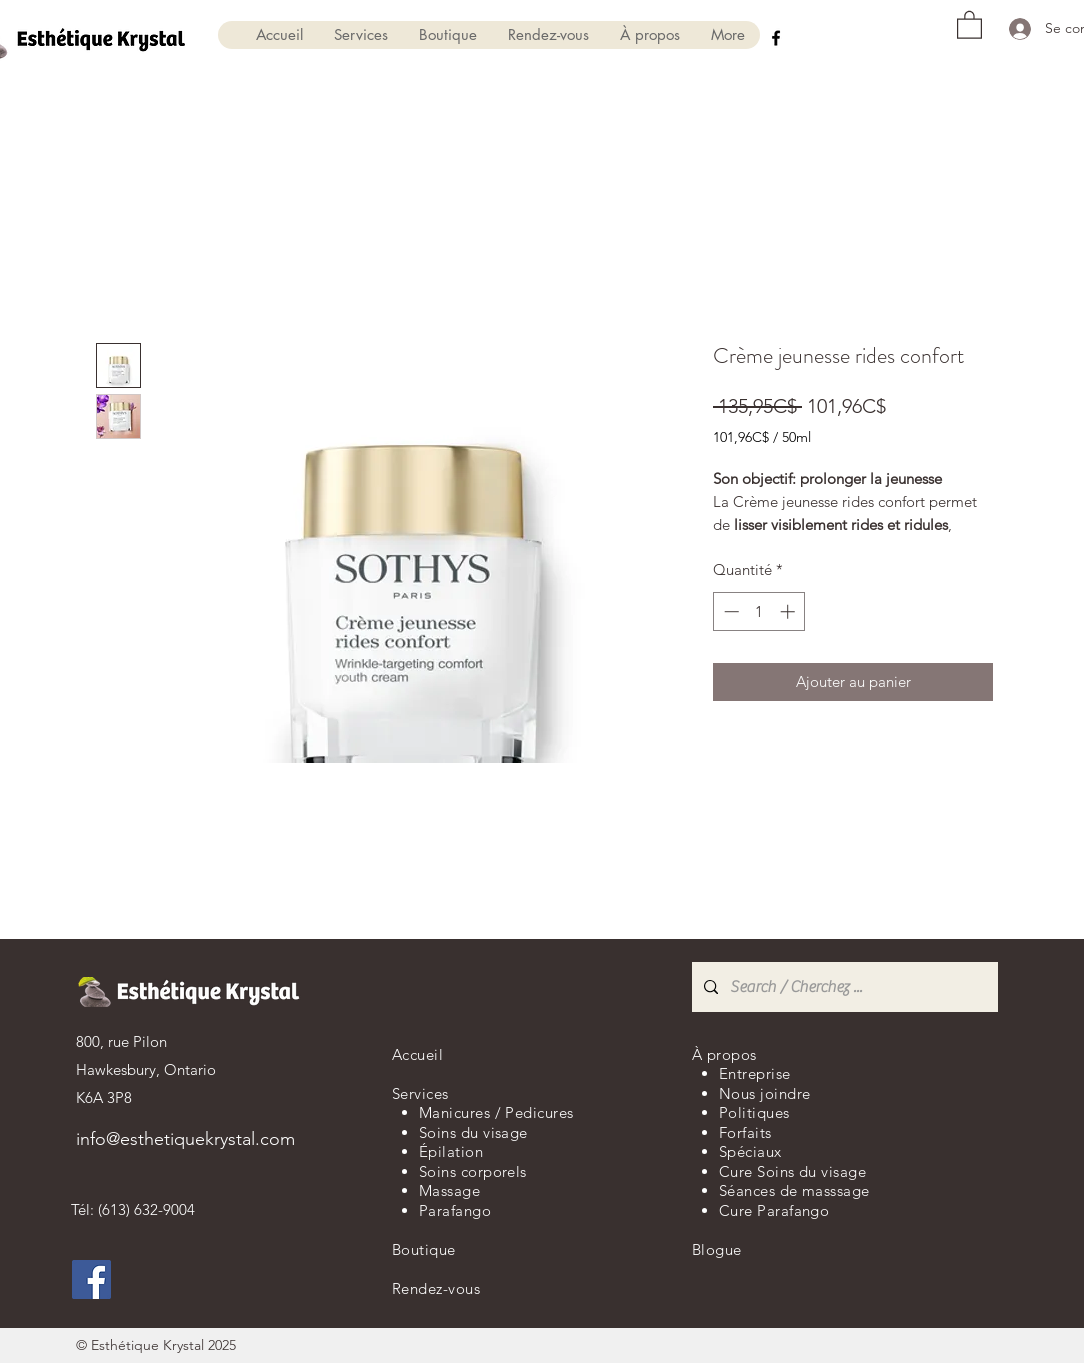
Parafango (455, 1210)
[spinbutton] (759, 611)
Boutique (424, 1249)
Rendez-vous (436, 1288)
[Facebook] (776, 38)
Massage (449, 1190)
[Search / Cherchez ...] (843, 987)
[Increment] (789, 611)
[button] (360, 35)
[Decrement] (729, 611)
